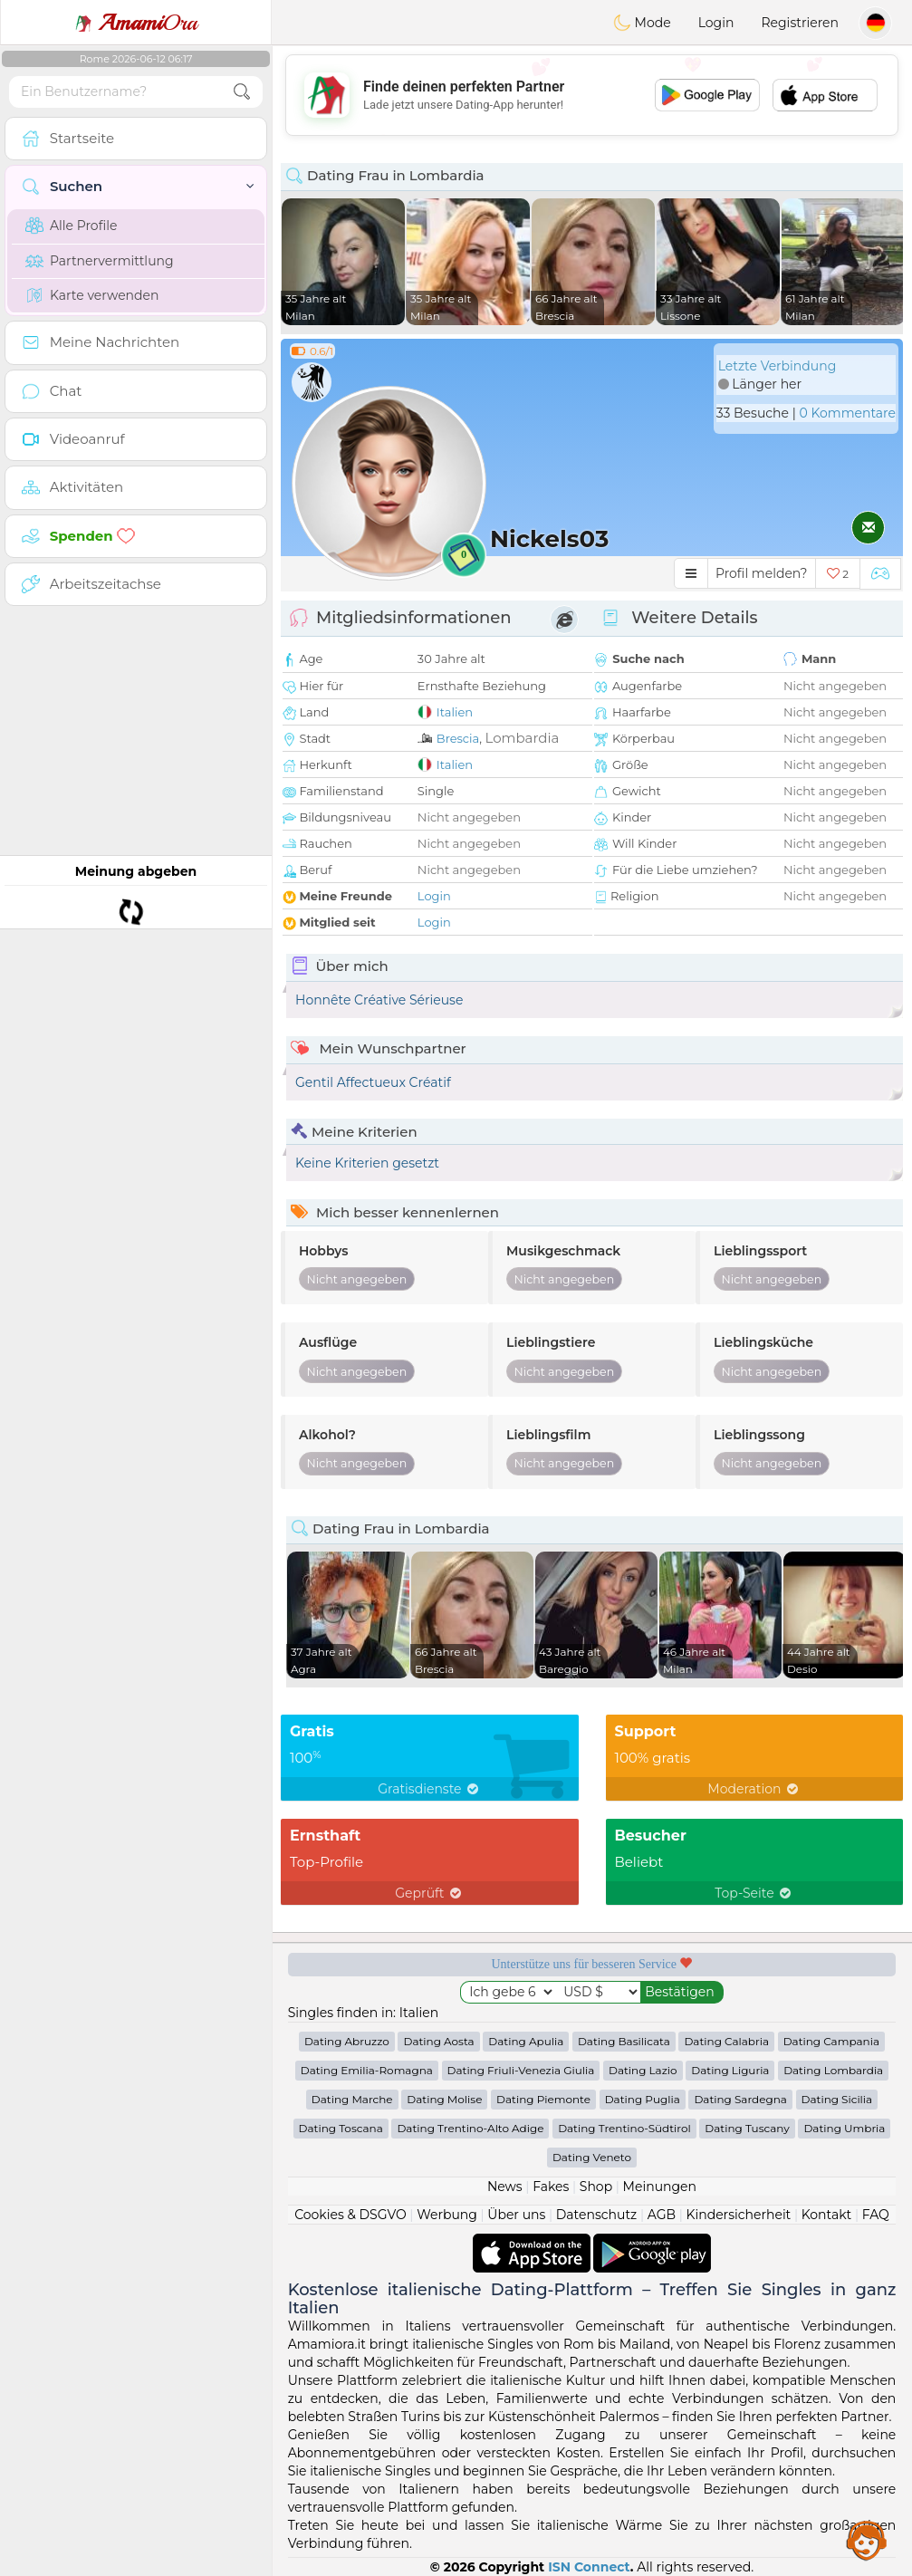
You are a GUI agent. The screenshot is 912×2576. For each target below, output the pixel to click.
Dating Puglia (642, 2099)
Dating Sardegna (740, 2099)
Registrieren (800, 22)
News (505, 2186)
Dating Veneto (591, 2157)
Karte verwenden (91, 295)
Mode (642, 23)
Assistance (866, 2539)
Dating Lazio (643, 2070)
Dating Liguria (730, 2070)
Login (716, 22)
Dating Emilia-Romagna (367, 2070)
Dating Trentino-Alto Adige (470, 2128)
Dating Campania (831, 2041)
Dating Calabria (726, 2041)
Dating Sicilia (837, 2099)
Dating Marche (352, 2099)
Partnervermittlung (99, 261)
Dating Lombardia (833, 2070)
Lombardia (522, 737)
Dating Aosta (438, 2041)
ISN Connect (589, 2567)
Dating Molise (444, 2099)
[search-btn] (242, 92)
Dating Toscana (341, 2128)
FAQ (875, 2214)
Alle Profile (71, 225)
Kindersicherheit (738, 2214)
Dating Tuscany (747, 2128)
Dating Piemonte (543, 2099)
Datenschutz (596, 2214)
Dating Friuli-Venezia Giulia (521, 2070)
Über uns (516, 2214)
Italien (455, 712)
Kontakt (827, 2214)
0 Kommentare (847, 413)
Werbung (447, 2214)
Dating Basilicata (624, 2041)
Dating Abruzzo (346, 2041)
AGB (662, 2214)
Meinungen (659, 2186)
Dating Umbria (844, 2128)
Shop (596, 2186)
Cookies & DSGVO (350, 2214)
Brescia (458, 738)
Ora (135, 22)
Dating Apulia (525, 2041)
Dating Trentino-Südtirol (624, 2128)
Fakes (551, 2186)
